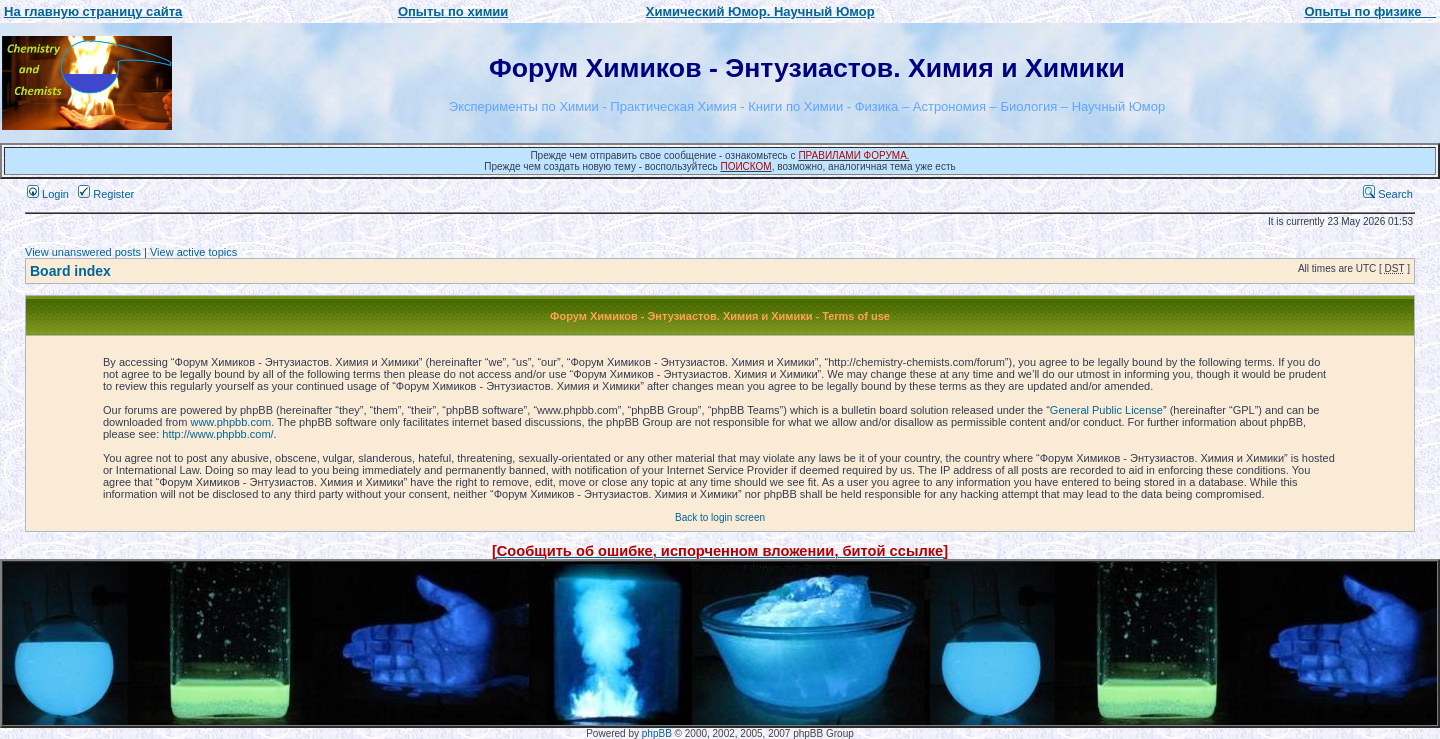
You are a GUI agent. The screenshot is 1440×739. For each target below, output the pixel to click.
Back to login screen (720, 517)
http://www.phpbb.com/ (217, 434)
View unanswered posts (83, 252)
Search (1388, 194)
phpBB (657, 733)
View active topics (193, 252)
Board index (70, 271)
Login (48, 194)
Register (106, 194)
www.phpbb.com (230, 422)
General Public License (1106, 410)
